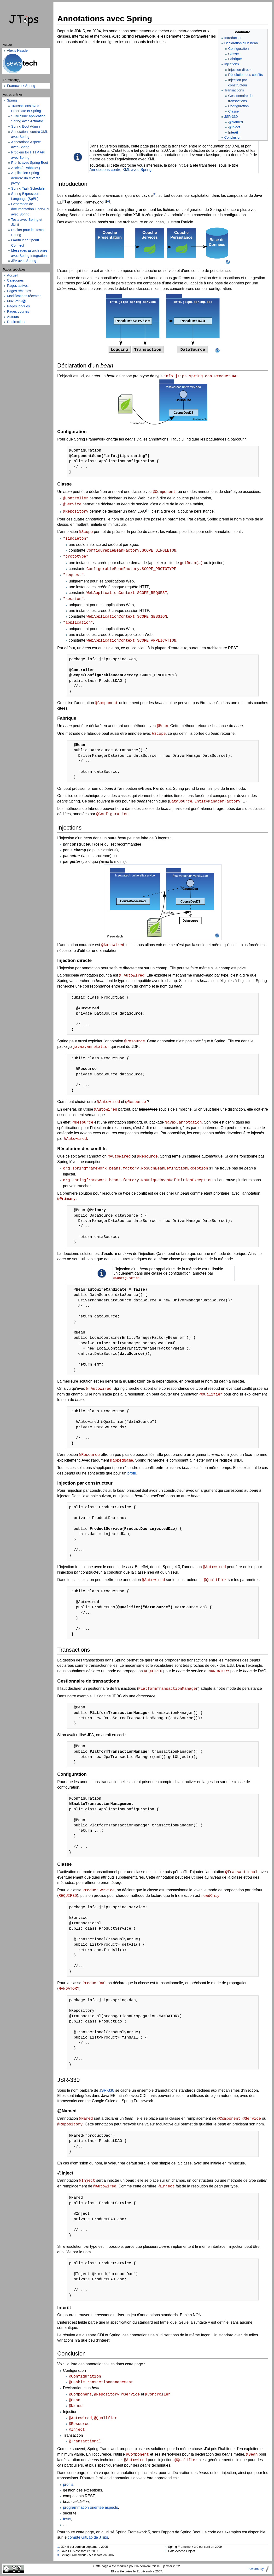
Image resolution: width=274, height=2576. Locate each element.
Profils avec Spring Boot (29, 162)
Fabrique (235, 59)
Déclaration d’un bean (241, 43)
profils (68, 2484)
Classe (233, 54)
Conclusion (232, 137)
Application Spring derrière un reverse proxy (26, 178)
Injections (231, 64)
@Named (235, 122)
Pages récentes (19, 291)
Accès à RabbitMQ (25, 168)
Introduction (233, 38)
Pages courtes (18, 311)
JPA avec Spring (23, 261)
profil (132, 1473)
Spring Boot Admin (25, 126)
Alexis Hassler (18, 50)
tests (67, 2519)
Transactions (234, 90)
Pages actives (18, 286)
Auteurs (13, 317)
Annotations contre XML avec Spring (120, 170)
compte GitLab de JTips (88, 2537)
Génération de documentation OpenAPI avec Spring (30, 209)
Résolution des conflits (245, 75)
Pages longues (18, 306)
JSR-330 (231, 117)
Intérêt (233, 132)
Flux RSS (16, 301)
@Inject (234, 127)
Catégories (15, 280)
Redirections (16, 322)
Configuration (238, 49)
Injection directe (240, 70)
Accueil (12, 275)
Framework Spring (21, 86)
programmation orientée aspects (90, 2507)
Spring (12, 100)
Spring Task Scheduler (28, 188)
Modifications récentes (24, 296)
